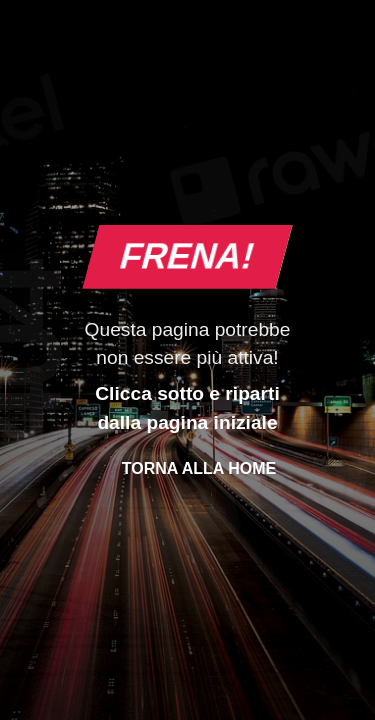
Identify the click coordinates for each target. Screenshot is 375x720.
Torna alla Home (199, 468)
